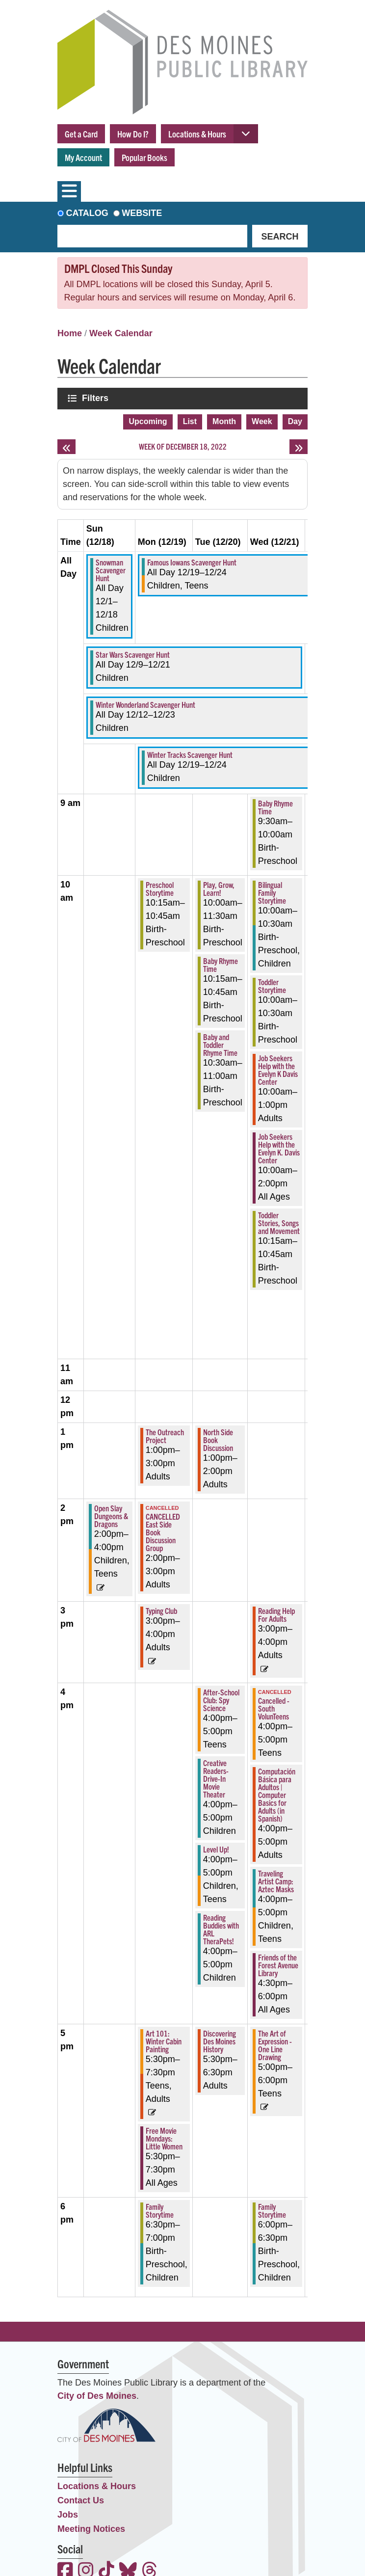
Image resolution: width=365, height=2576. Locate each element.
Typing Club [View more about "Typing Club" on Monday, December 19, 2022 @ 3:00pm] (161, 1610)
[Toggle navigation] (69, 191)
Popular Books (144, 157)
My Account (83, 157)
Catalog (87, 213)
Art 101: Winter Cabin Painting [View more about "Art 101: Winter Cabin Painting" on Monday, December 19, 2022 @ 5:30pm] (164, 2041)
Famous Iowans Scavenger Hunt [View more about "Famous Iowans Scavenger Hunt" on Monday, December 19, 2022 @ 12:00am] (191, 562)
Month (224, 421)
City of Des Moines (96, 2396)
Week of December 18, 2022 (183, 446)
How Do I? (133, 133)
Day (295, 421)
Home (69, 333)
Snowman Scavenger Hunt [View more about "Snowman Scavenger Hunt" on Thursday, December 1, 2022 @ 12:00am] (111, 570)
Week (262, 421)
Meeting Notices (91, 2529)
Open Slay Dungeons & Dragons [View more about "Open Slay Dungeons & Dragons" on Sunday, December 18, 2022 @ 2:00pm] (111, 1516)
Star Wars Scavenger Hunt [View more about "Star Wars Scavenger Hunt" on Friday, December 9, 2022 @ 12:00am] (133, 654)
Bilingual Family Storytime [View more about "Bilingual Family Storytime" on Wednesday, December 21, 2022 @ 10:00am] (272, 892)
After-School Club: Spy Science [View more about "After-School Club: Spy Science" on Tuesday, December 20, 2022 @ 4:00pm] (221, 1700)
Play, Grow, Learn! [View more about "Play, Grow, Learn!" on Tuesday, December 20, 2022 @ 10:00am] (219, 888)
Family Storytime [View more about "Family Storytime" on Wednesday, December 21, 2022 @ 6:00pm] (272, 2210)
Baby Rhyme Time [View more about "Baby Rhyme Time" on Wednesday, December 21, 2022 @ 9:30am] (275, 807)
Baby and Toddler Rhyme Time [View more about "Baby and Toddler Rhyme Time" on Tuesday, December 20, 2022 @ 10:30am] (220, 1044)
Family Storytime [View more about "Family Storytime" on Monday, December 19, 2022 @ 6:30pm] (160, 2210)
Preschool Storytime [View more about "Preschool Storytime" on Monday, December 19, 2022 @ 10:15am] (160, 888)
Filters (96, 398)
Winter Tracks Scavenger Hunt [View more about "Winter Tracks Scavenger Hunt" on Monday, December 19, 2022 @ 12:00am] (190, 754)
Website (142, 213)
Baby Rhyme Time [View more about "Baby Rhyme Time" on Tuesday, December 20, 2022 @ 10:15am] (220, 964)
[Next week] (298, 446)
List (190, 421)
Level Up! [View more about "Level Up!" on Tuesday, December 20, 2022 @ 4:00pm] (216, 1849)
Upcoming (148, 421)
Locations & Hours (197, 133)
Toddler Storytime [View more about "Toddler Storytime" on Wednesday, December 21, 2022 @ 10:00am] (272, 985)
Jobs (67, 2515)
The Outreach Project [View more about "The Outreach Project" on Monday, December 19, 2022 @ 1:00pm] (165, 1436)
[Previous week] (66, 446)
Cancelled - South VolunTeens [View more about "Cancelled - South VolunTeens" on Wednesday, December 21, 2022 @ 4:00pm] (273, 1708)
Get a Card (81, 133)
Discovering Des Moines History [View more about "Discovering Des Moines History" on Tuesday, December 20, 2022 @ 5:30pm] (219, 2041)
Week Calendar (121, 333)
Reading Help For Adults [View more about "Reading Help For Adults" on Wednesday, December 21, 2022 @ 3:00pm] (276, 1614)
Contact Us (80, 2500)
